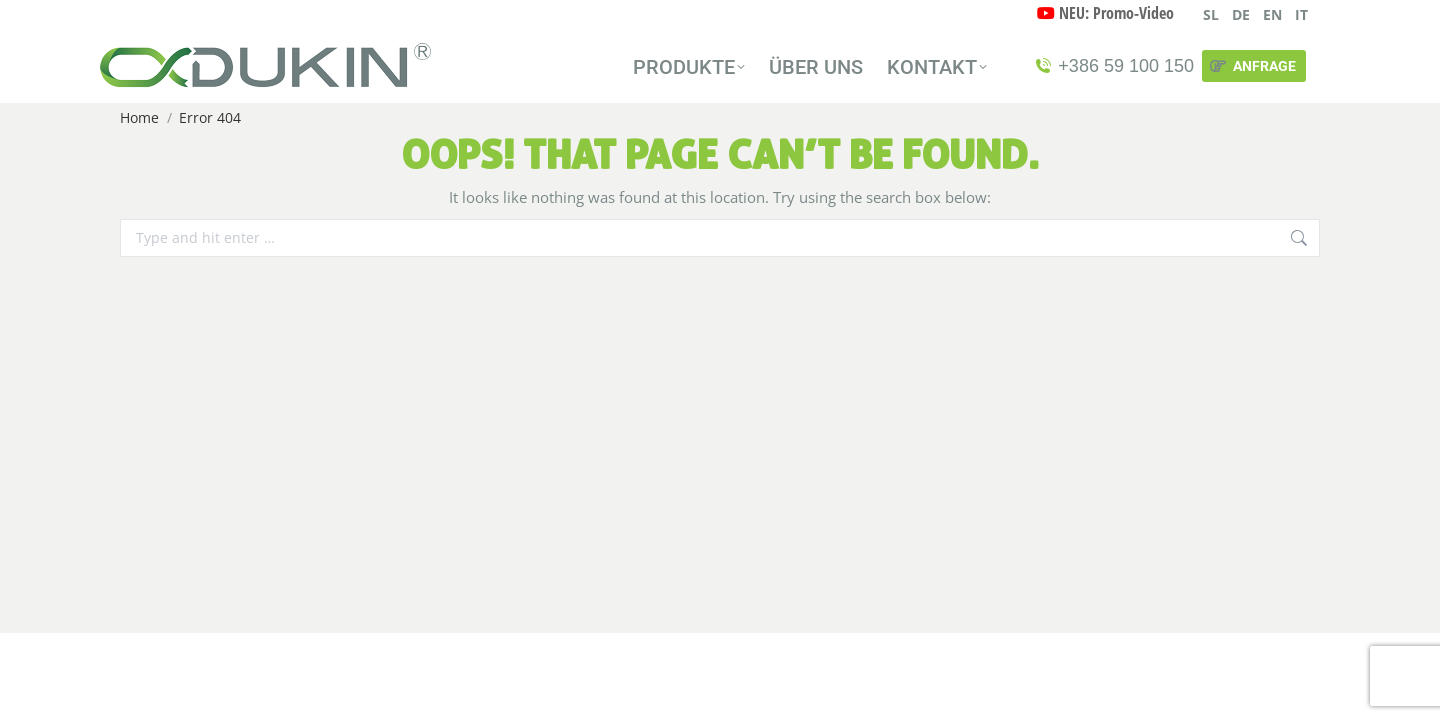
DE (1241, 14)
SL (1211, 14)
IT (1301, 14)
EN (1272, 14)
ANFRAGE (1252, 66)
